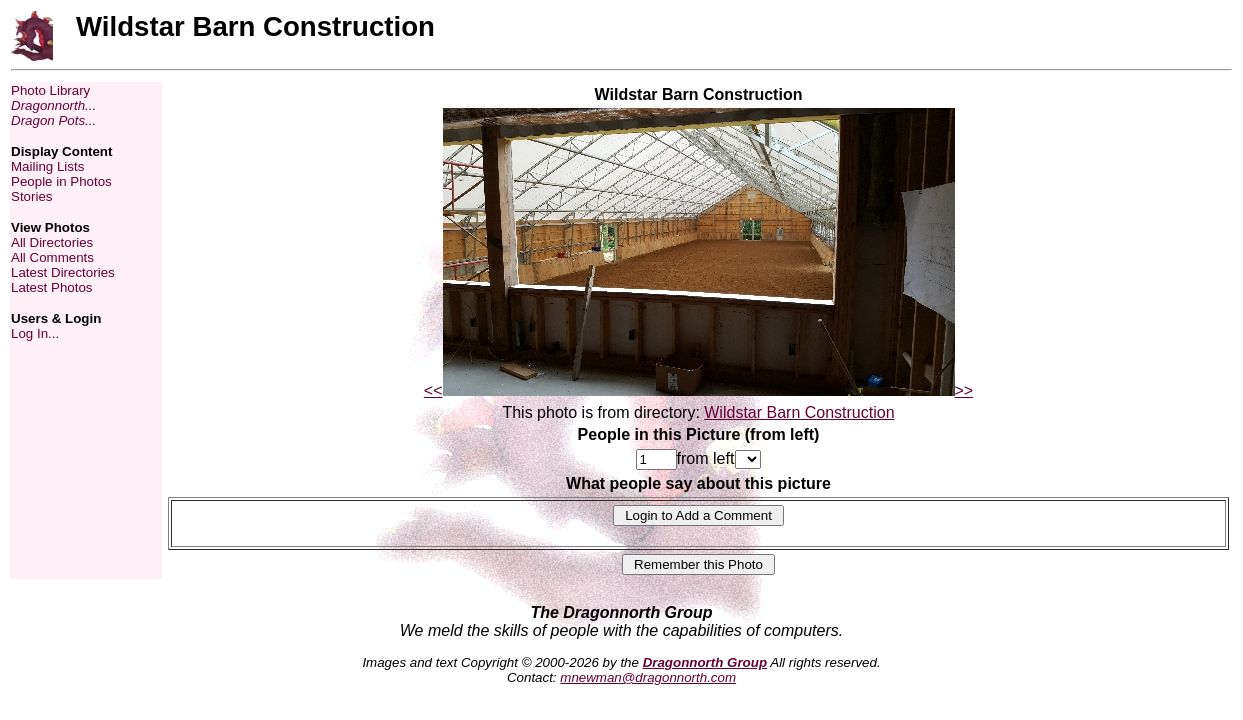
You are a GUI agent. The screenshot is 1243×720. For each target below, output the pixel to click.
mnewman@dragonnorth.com (648, 677)
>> (964, 390)
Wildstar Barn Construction (799, 412)
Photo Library (50, 90)
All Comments (52, 257)
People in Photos (61, 181)
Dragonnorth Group (705, 662)
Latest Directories (63, 272)
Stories (31, 196)
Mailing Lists (47, 166)
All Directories (52, 242)
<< (433, 390)
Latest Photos (52, 287)
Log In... (35, 333)
